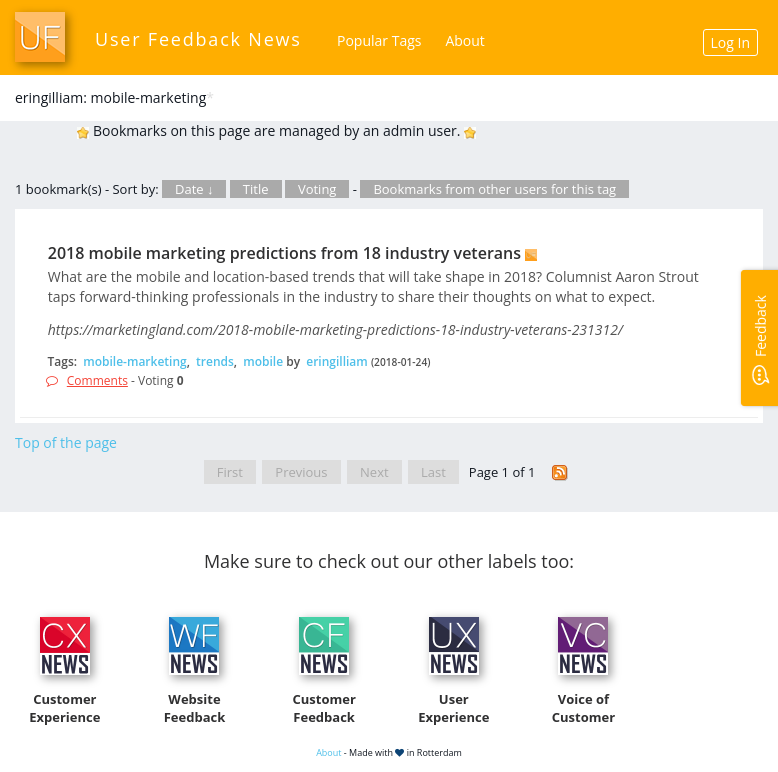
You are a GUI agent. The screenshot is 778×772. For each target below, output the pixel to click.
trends (215, 361)
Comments (97, 380)
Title (256, 189)
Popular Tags (379, 40)
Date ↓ (194, 189)
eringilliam (337, 361)
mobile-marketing (134, 361)
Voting (317, 189)
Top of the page (66, 442)
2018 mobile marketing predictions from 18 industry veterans (284, 253)
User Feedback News (198, 39)
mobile (263, 361)
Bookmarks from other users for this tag (494, 189)
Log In (730, 42)
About (464, 40)
